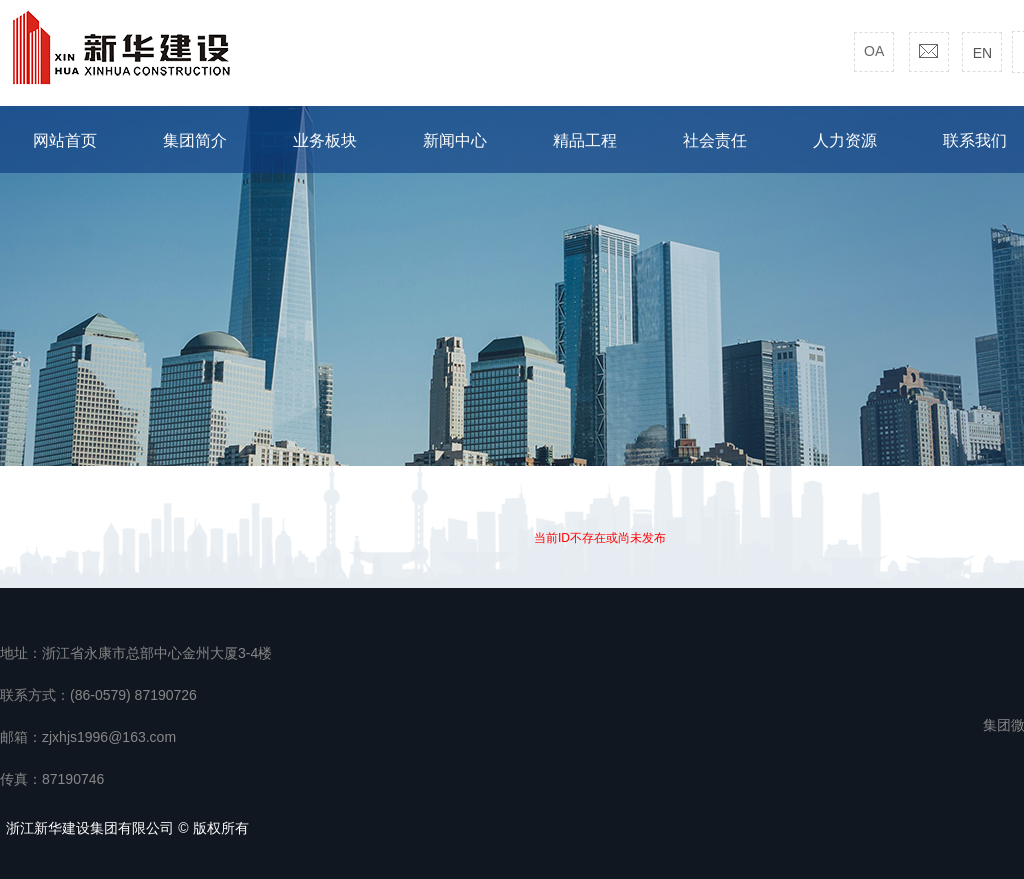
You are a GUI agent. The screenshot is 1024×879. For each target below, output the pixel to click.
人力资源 (845, 140)
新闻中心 (455, 140)
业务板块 (325, 140)
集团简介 (195, 140)
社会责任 (715, 140)
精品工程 (585, 140)
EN (982, 53)
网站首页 (65, 140)
